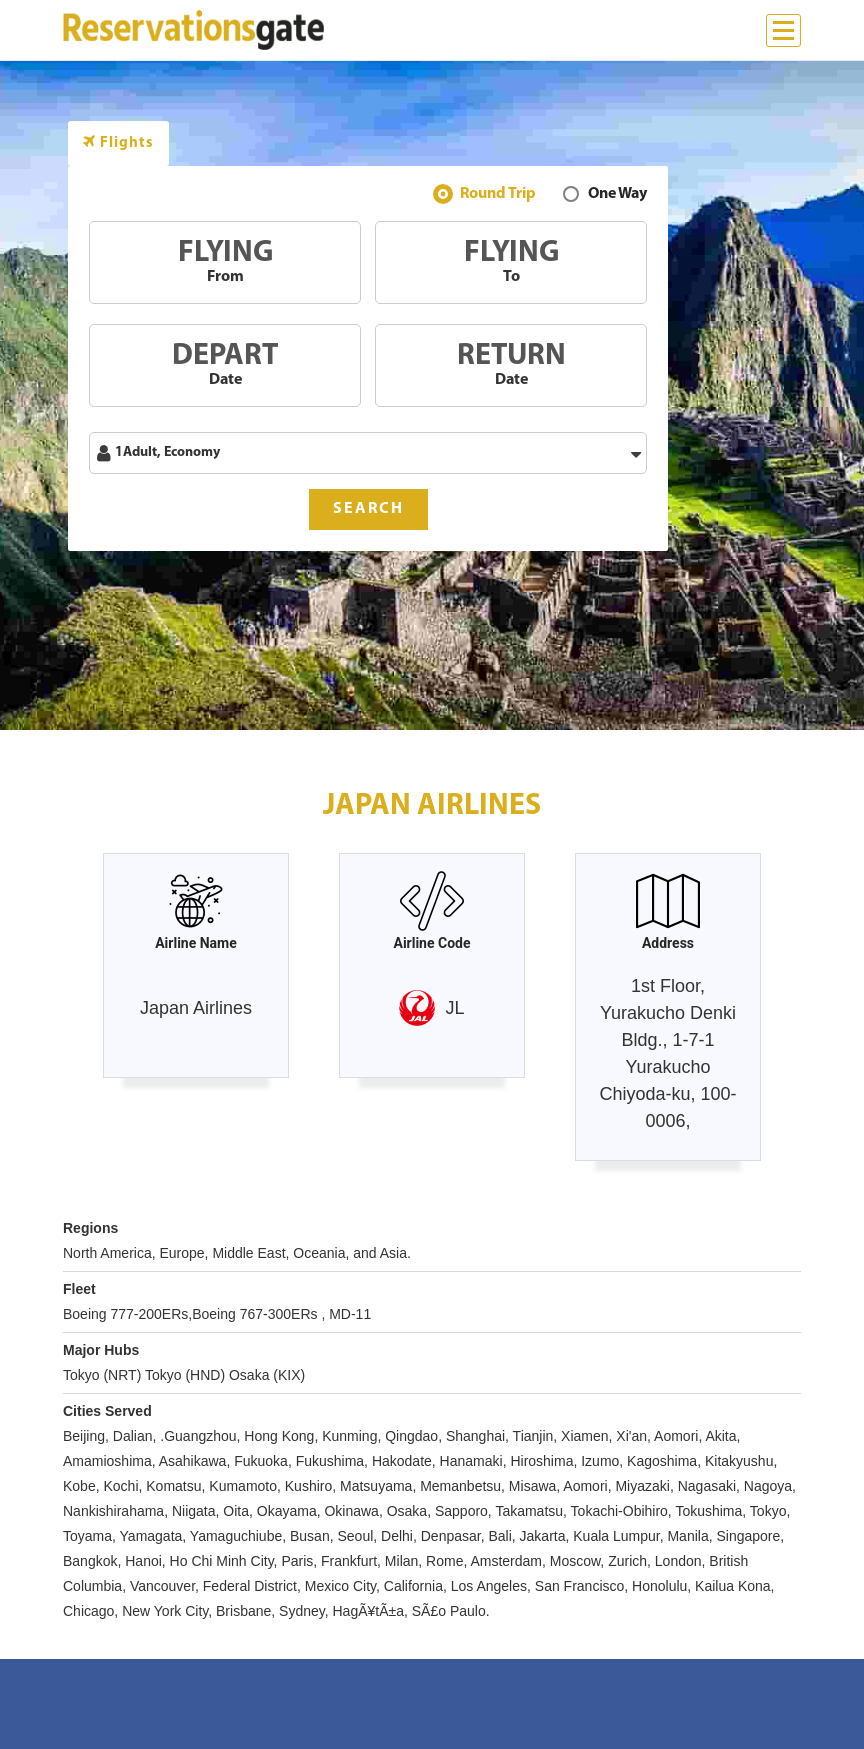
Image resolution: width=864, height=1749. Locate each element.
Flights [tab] (118, 142)
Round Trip (498, 196)
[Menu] (783, 30)
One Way (617, 196)
